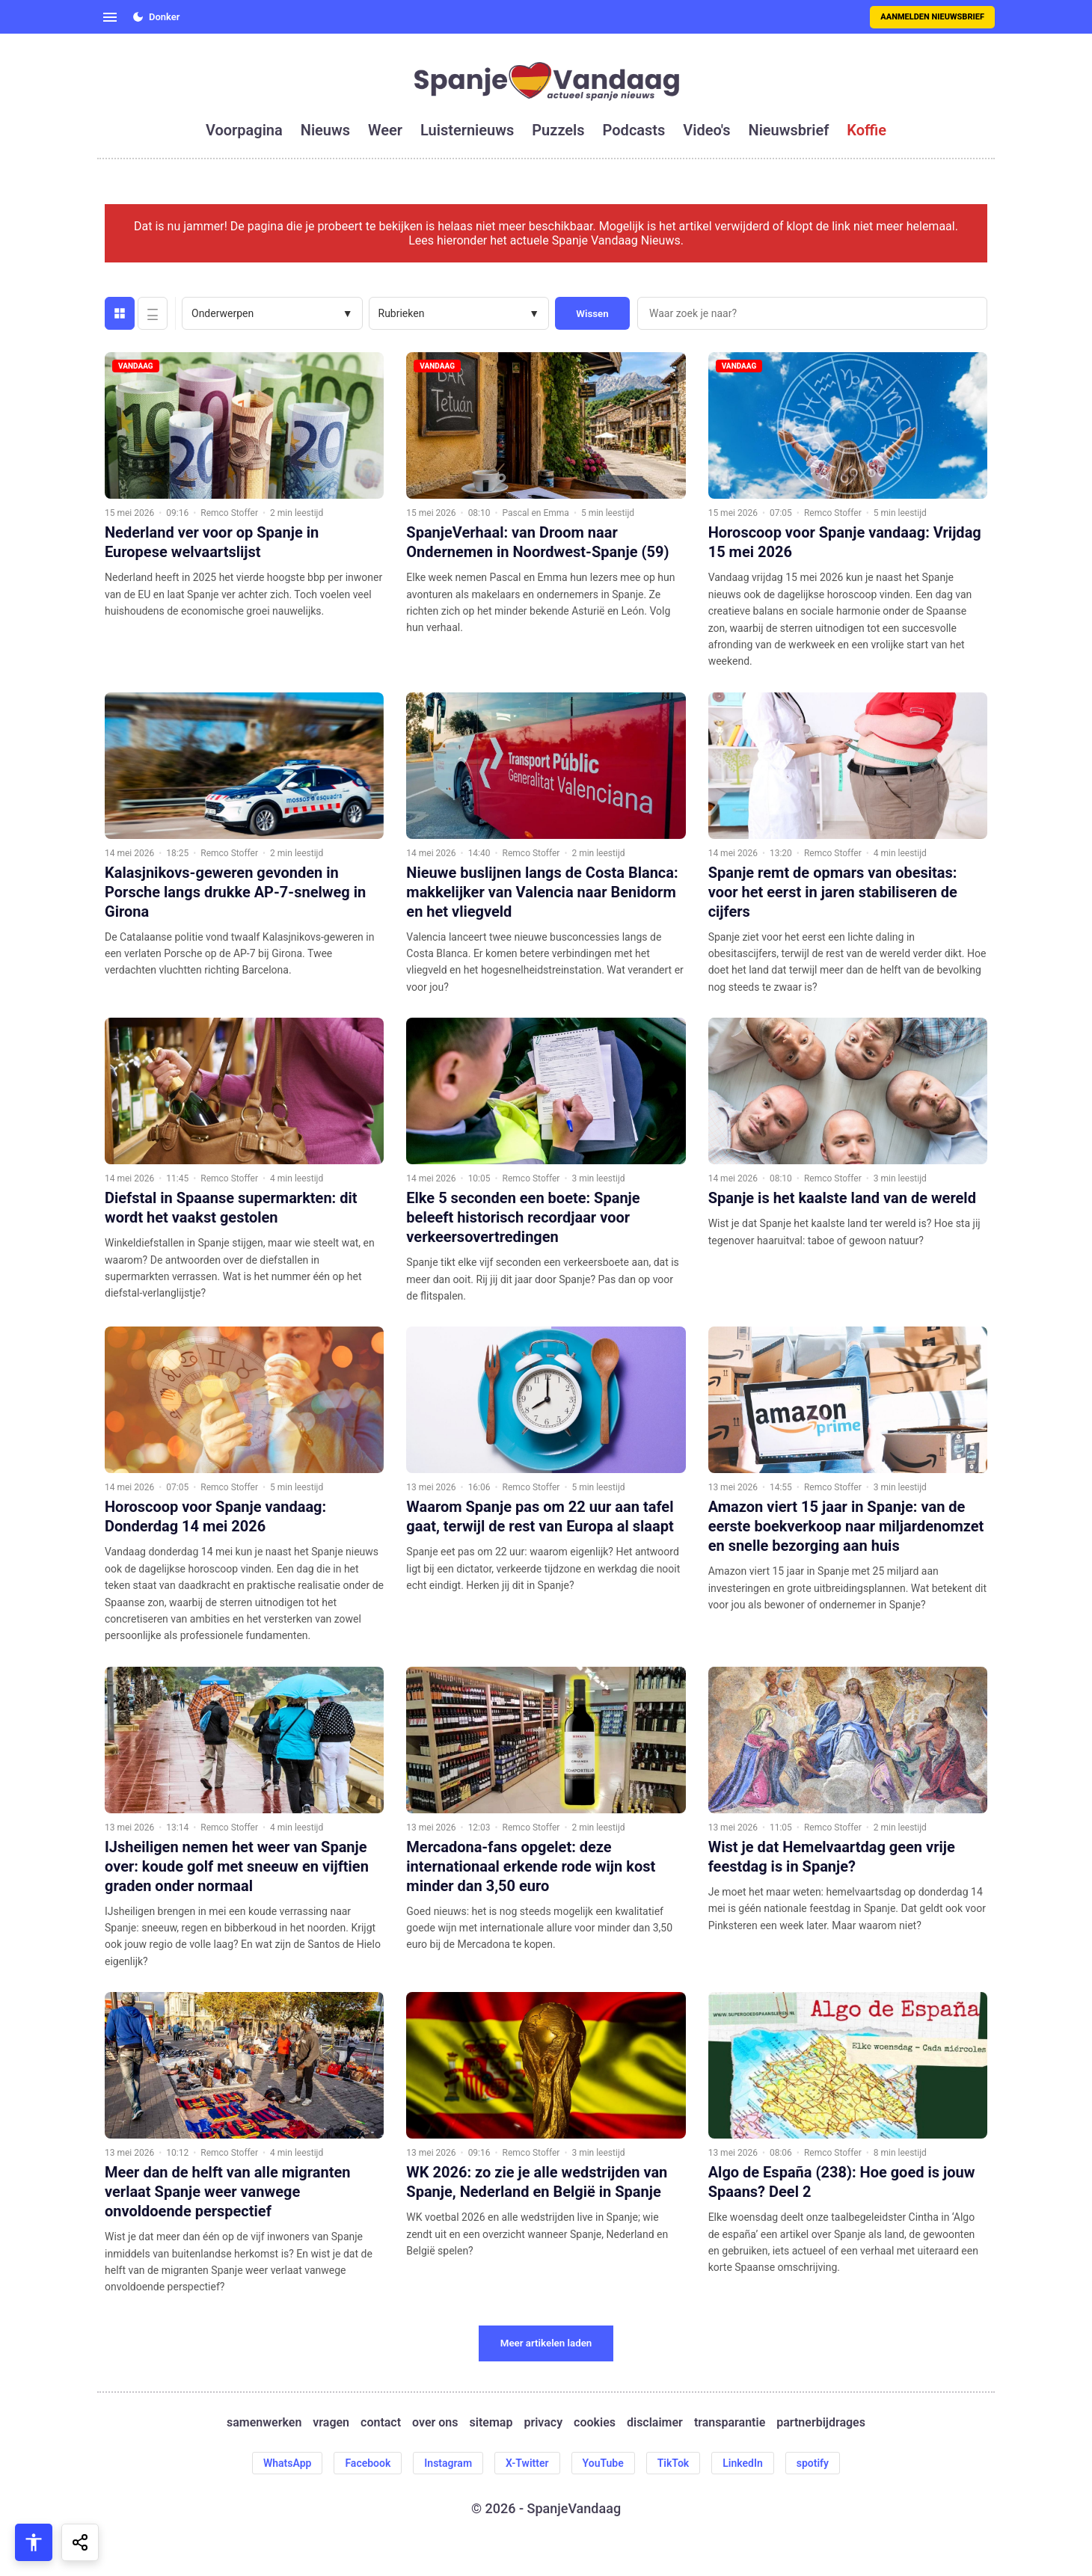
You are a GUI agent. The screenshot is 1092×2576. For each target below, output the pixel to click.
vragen (331, 2422)
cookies (595, 2422)
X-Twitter (527, 2463)
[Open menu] (110, 17)
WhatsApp (287, 2463)
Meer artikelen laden (546, 2343)
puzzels (558, 130)
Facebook (367, 2463)
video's (706, 130)
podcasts (634, 130)
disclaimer (655, 2422)
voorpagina (244, 130)
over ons (435, 2422)
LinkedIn (743, 2463)
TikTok (673, 2463)
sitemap (491, 2422)
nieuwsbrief (789, 130)
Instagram (448, 2463)
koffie (866, 130)
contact (381, 2422)
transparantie (729, 2422)
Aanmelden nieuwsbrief (932, 17)
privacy (543, 2422)
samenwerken (264, 2422)
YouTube (603, 2463)
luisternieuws (467, 130)
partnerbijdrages (820, 2422)
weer (385, 130)
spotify (813, 2463)
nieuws (325, 130)
